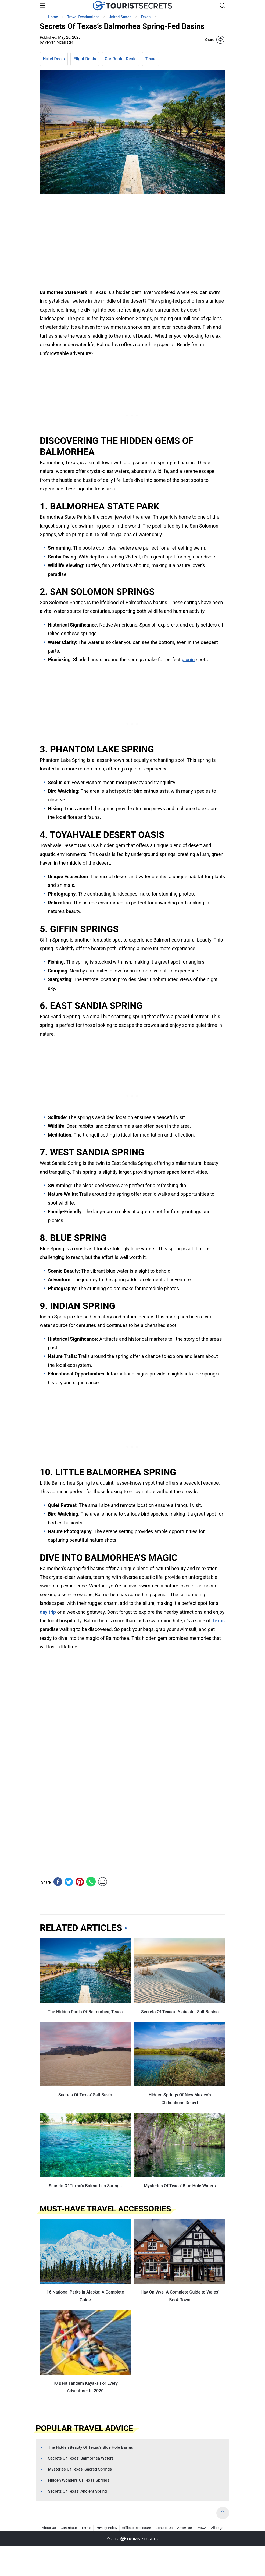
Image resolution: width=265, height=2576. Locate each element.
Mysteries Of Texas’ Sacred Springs (80, 2469)
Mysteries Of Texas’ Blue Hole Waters (180, 2185)
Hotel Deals (54, 58)
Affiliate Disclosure (136, 2528)
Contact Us (164, 2528)
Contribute (68, 2528)
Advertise (184, 2528)
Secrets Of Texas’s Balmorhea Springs (85, 2185)
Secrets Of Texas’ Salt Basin (85, 2094)
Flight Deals (84, 58)
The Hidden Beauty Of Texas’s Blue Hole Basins (90, 2447)
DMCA (201, 2528)
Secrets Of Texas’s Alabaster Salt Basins (180, 2011)
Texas (150, 58)
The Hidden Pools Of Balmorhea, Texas (85, 2011)
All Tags (217, 2528)
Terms (86, 2528)
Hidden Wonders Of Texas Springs (78, 2480)
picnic (188, 659)
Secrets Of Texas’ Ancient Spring (77, 2491)
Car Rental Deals (121, 58)
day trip (48, 1612)
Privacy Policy (106, 2528)
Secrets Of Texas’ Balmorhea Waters (81, 2458)
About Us (49, 2528)
